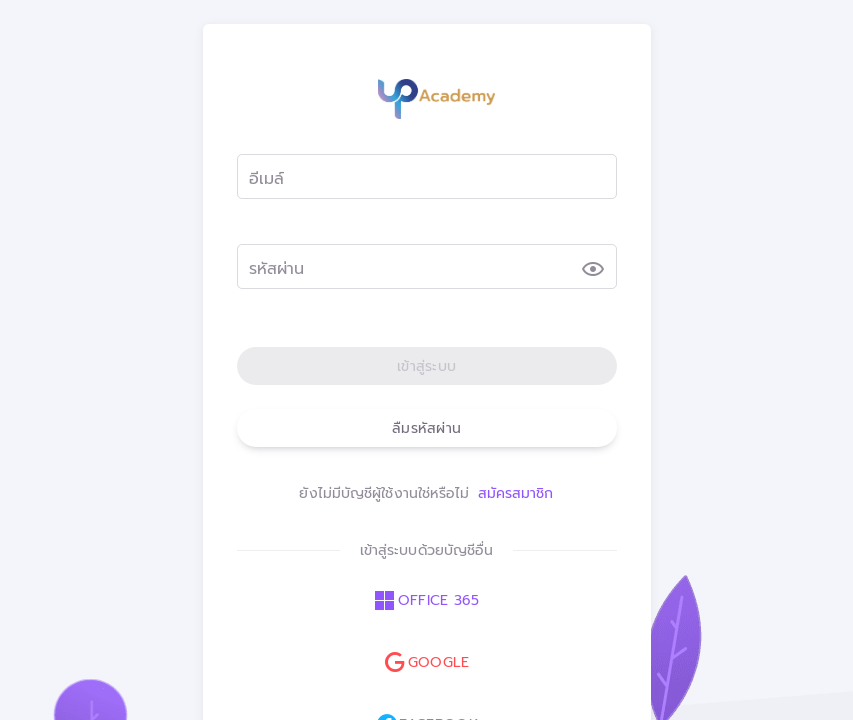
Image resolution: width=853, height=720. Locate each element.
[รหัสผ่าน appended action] (593, 269)
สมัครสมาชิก (516, 493)
